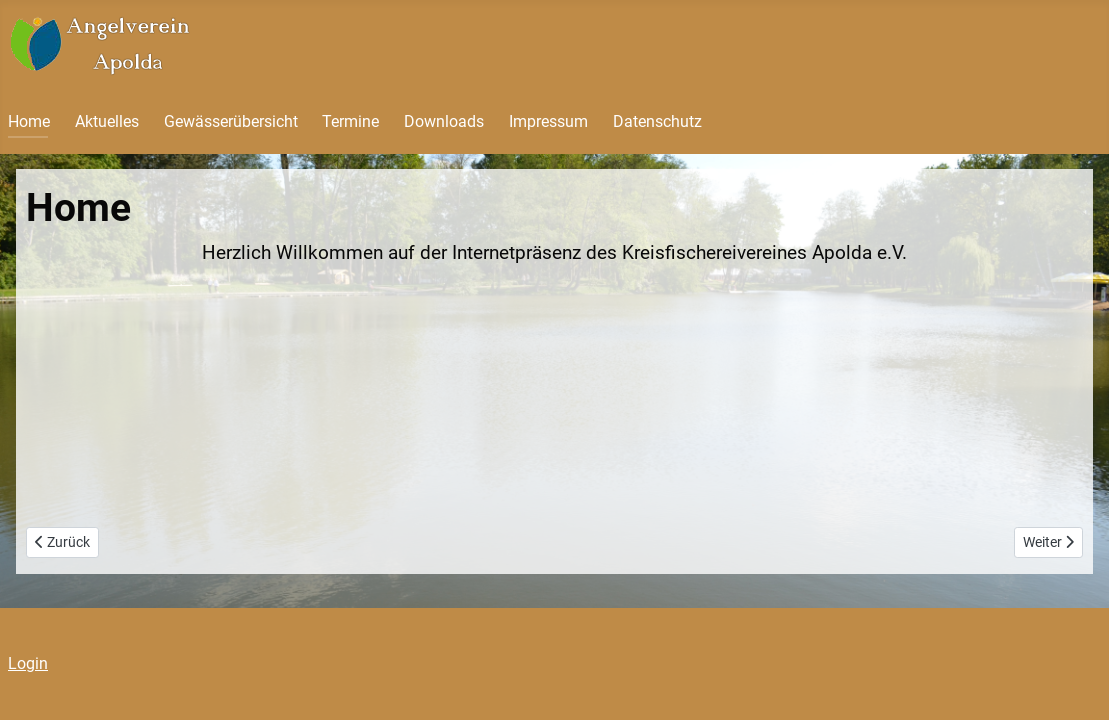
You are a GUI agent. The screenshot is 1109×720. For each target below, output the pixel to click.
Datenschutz (657, 121)
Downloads (444, 121)
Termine (350, 121)
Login (28, 663)
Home (29, 121)
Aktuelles (107, 121)
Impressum (548, 121)
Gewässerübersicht (231, 121)
